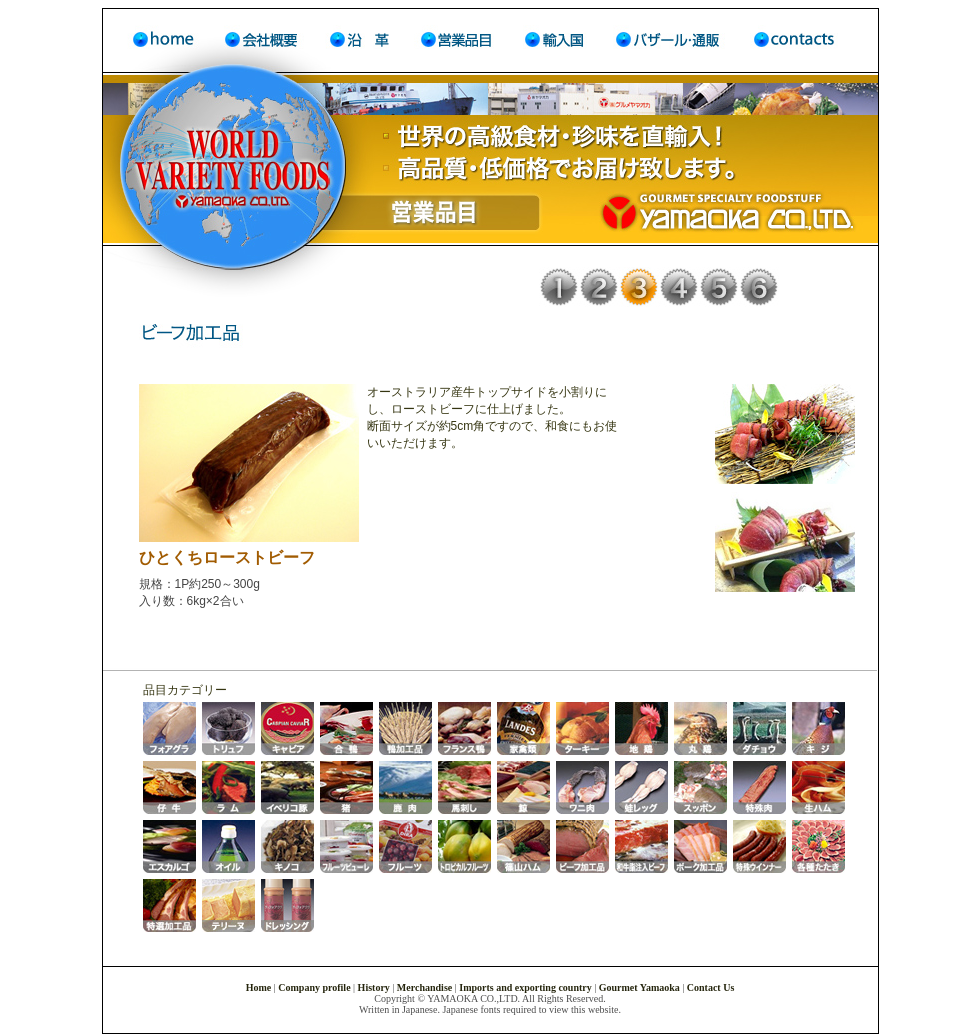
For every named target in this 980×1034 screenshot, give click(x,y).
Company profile (314, 987)
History (374, 987)
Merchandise (424, 987)
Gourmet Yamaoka (639, 987)
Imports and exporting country (525, 987)
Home (260, 987)
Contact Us (711, 987)
